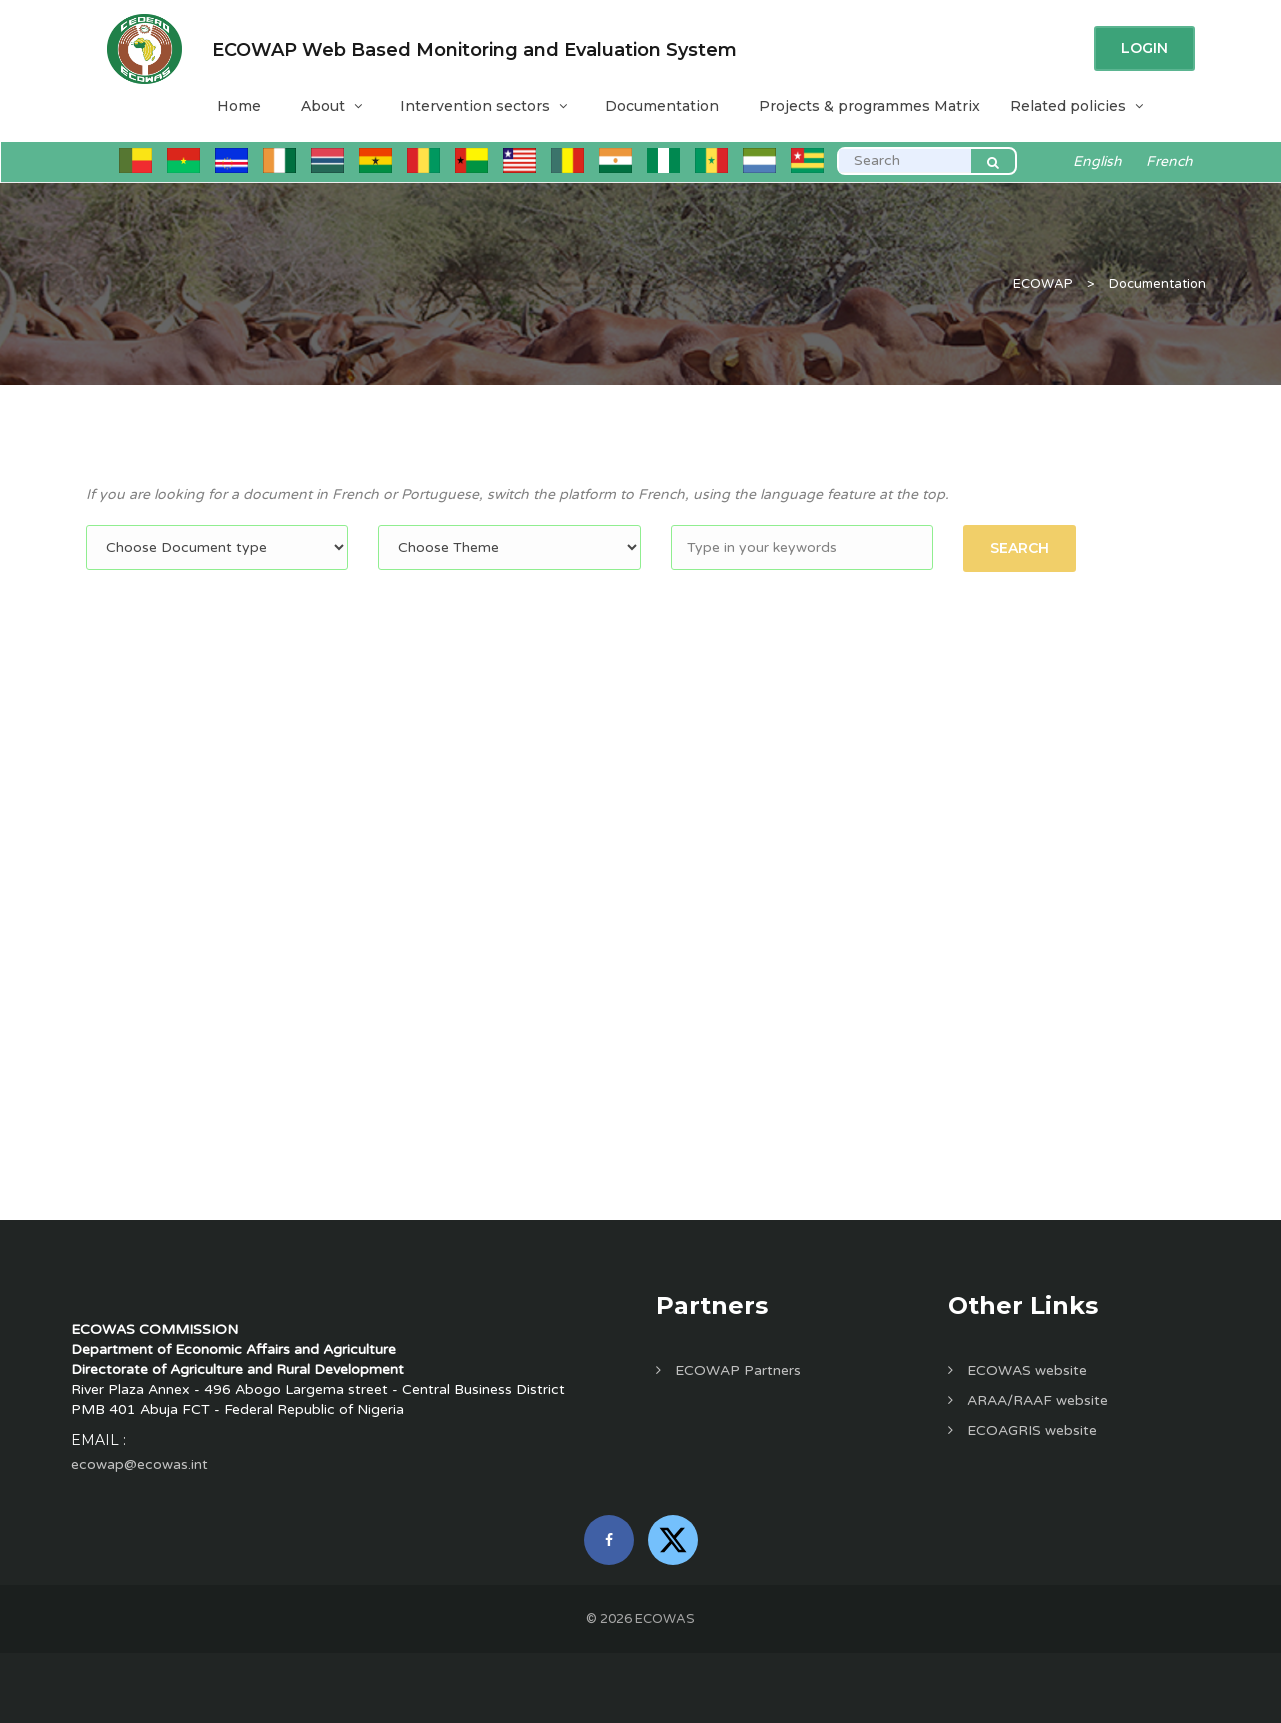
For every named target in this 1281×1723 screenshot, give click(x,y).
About (330, 106)
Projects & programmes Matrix (869, 106)
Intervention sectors (482, 106)
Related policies (1075, 106)
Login (1144, 48)
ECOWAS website (1017, 1370)
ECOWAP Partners (728, 1370)
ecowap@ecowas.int (139, 1464)
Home (239, 106)
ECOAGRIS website (1022, 1430)
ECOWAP (1043, 284)
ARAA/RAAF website (1028, 1400)
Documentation (662, 106)
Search (1019, 548)
